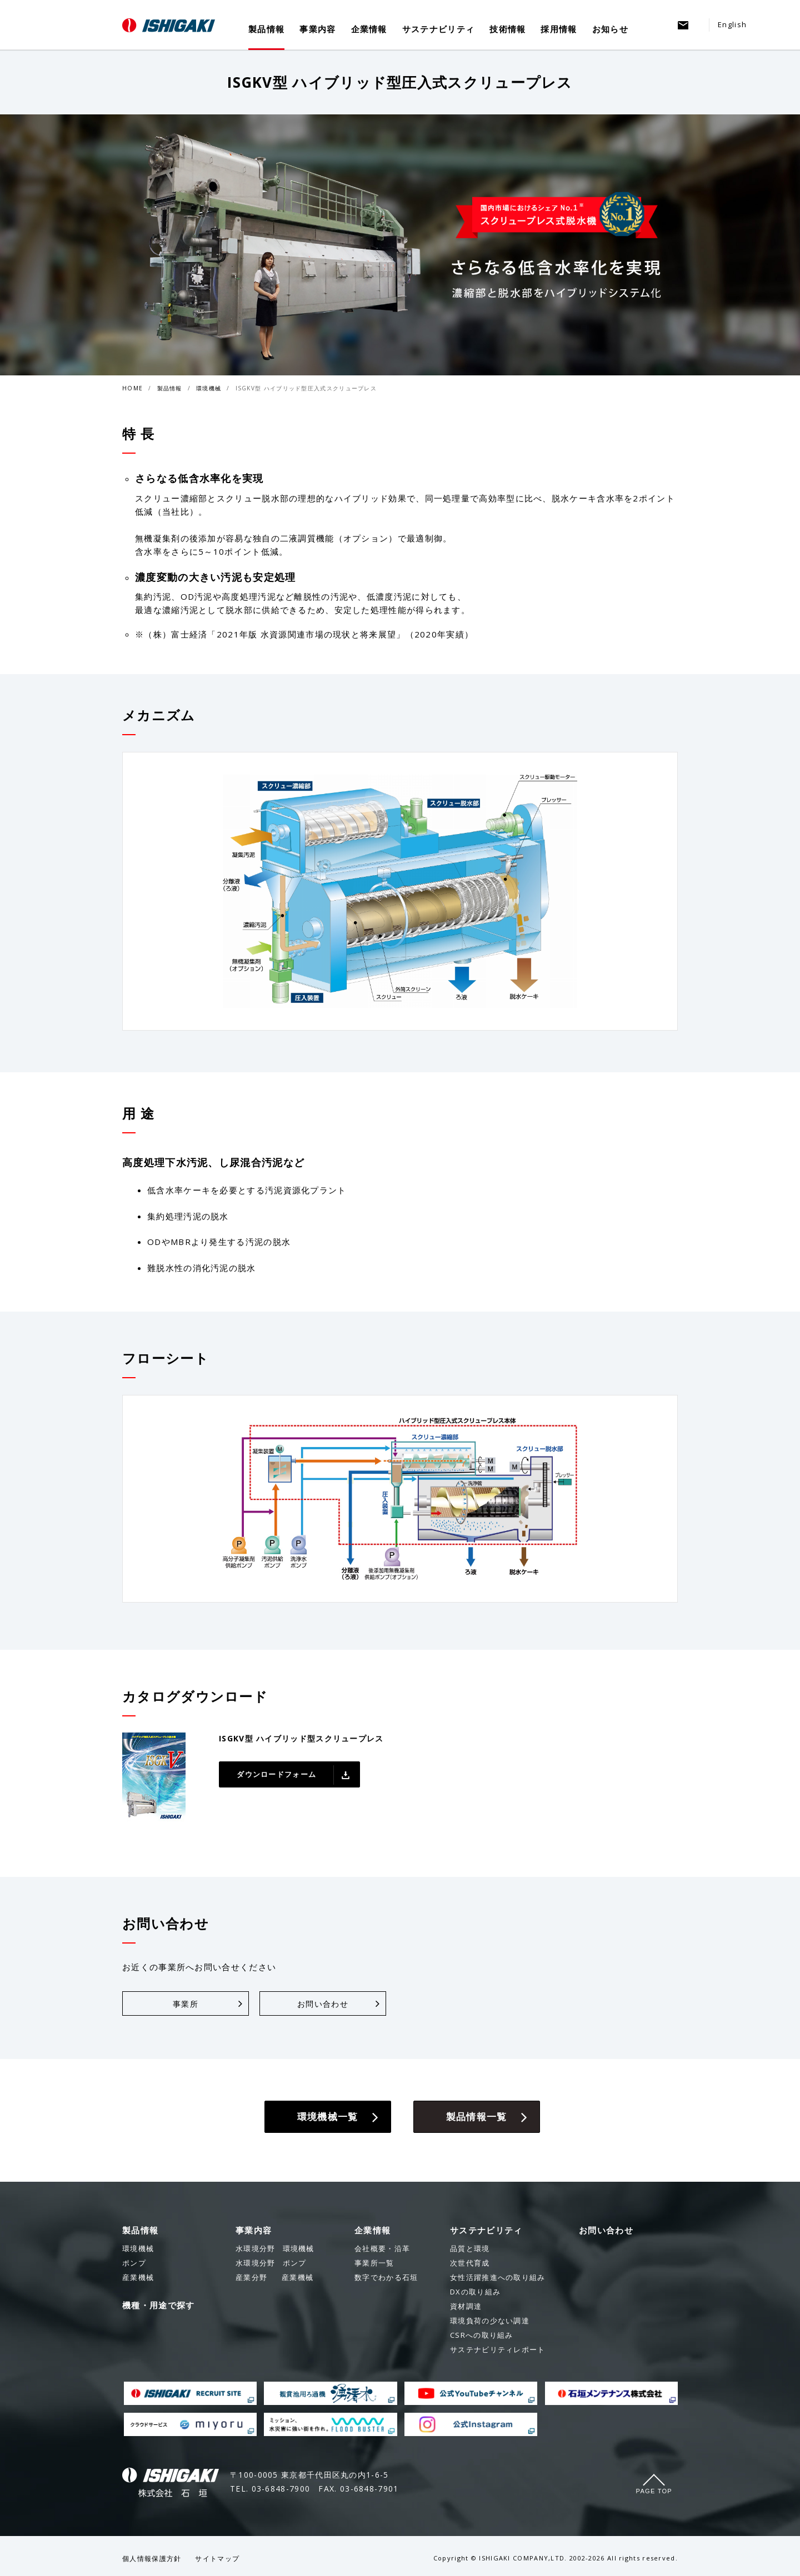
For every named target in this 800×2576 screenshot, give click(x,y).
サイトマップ (217, 2558)
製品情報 (266, 28)
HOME (132, 388)
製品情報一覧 (476, 2116)
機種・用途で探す (158, 2305)
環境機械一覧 (327, 2116)
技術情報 (507, 28)
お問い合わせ (322, 2003)
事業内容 (317, 28)
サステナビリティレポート (498, 2349)
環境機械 (208, 388)
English (732, 24)
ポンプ (271, 2263)
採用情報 (559, 28)
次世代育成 (470, 2263)
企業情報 (369, 28)
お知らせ (610, 28)
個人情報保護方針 (151, 2558)
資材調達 (466, 2306)
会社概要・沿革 (382, 2248)
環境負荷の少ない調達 (489, 2321)
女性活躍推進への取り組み (498, 2277)
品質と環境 (470, 2248)
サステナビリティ (438, 28)
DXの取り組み (475, 2292)
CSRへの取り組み (481, 2335)
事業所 (185, 2003)
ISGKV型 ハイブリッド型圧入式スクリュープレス (306, 388)
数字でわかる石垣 (386, 2277)
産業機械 (274, 2277)
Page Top (654, 2491)
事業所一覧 (374, 2263)
